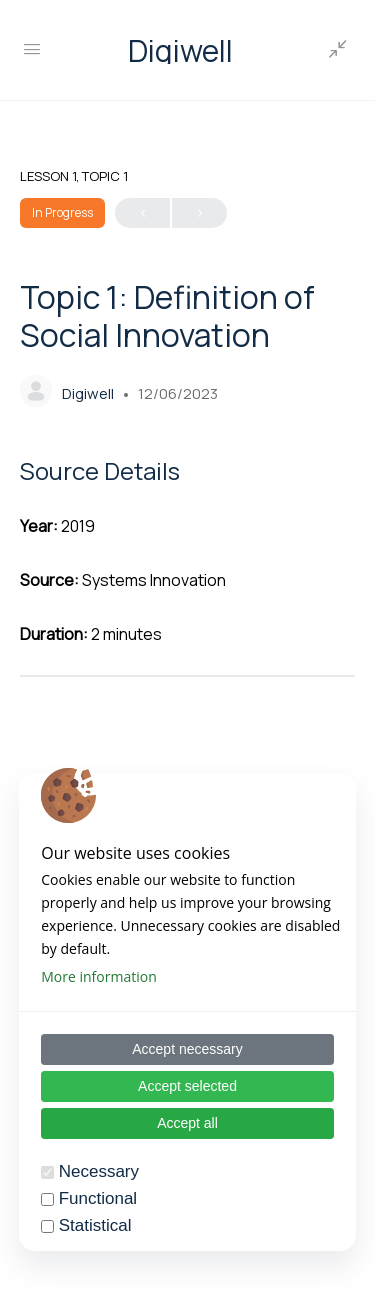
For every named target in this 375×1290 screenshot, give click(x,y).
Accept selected (187, 1086)
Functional (98, 1198)
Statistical (95, 1225)
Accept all (187, 1123)
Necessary (99, 1171)
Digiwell (180, 50)
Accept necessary (187, 1049)
